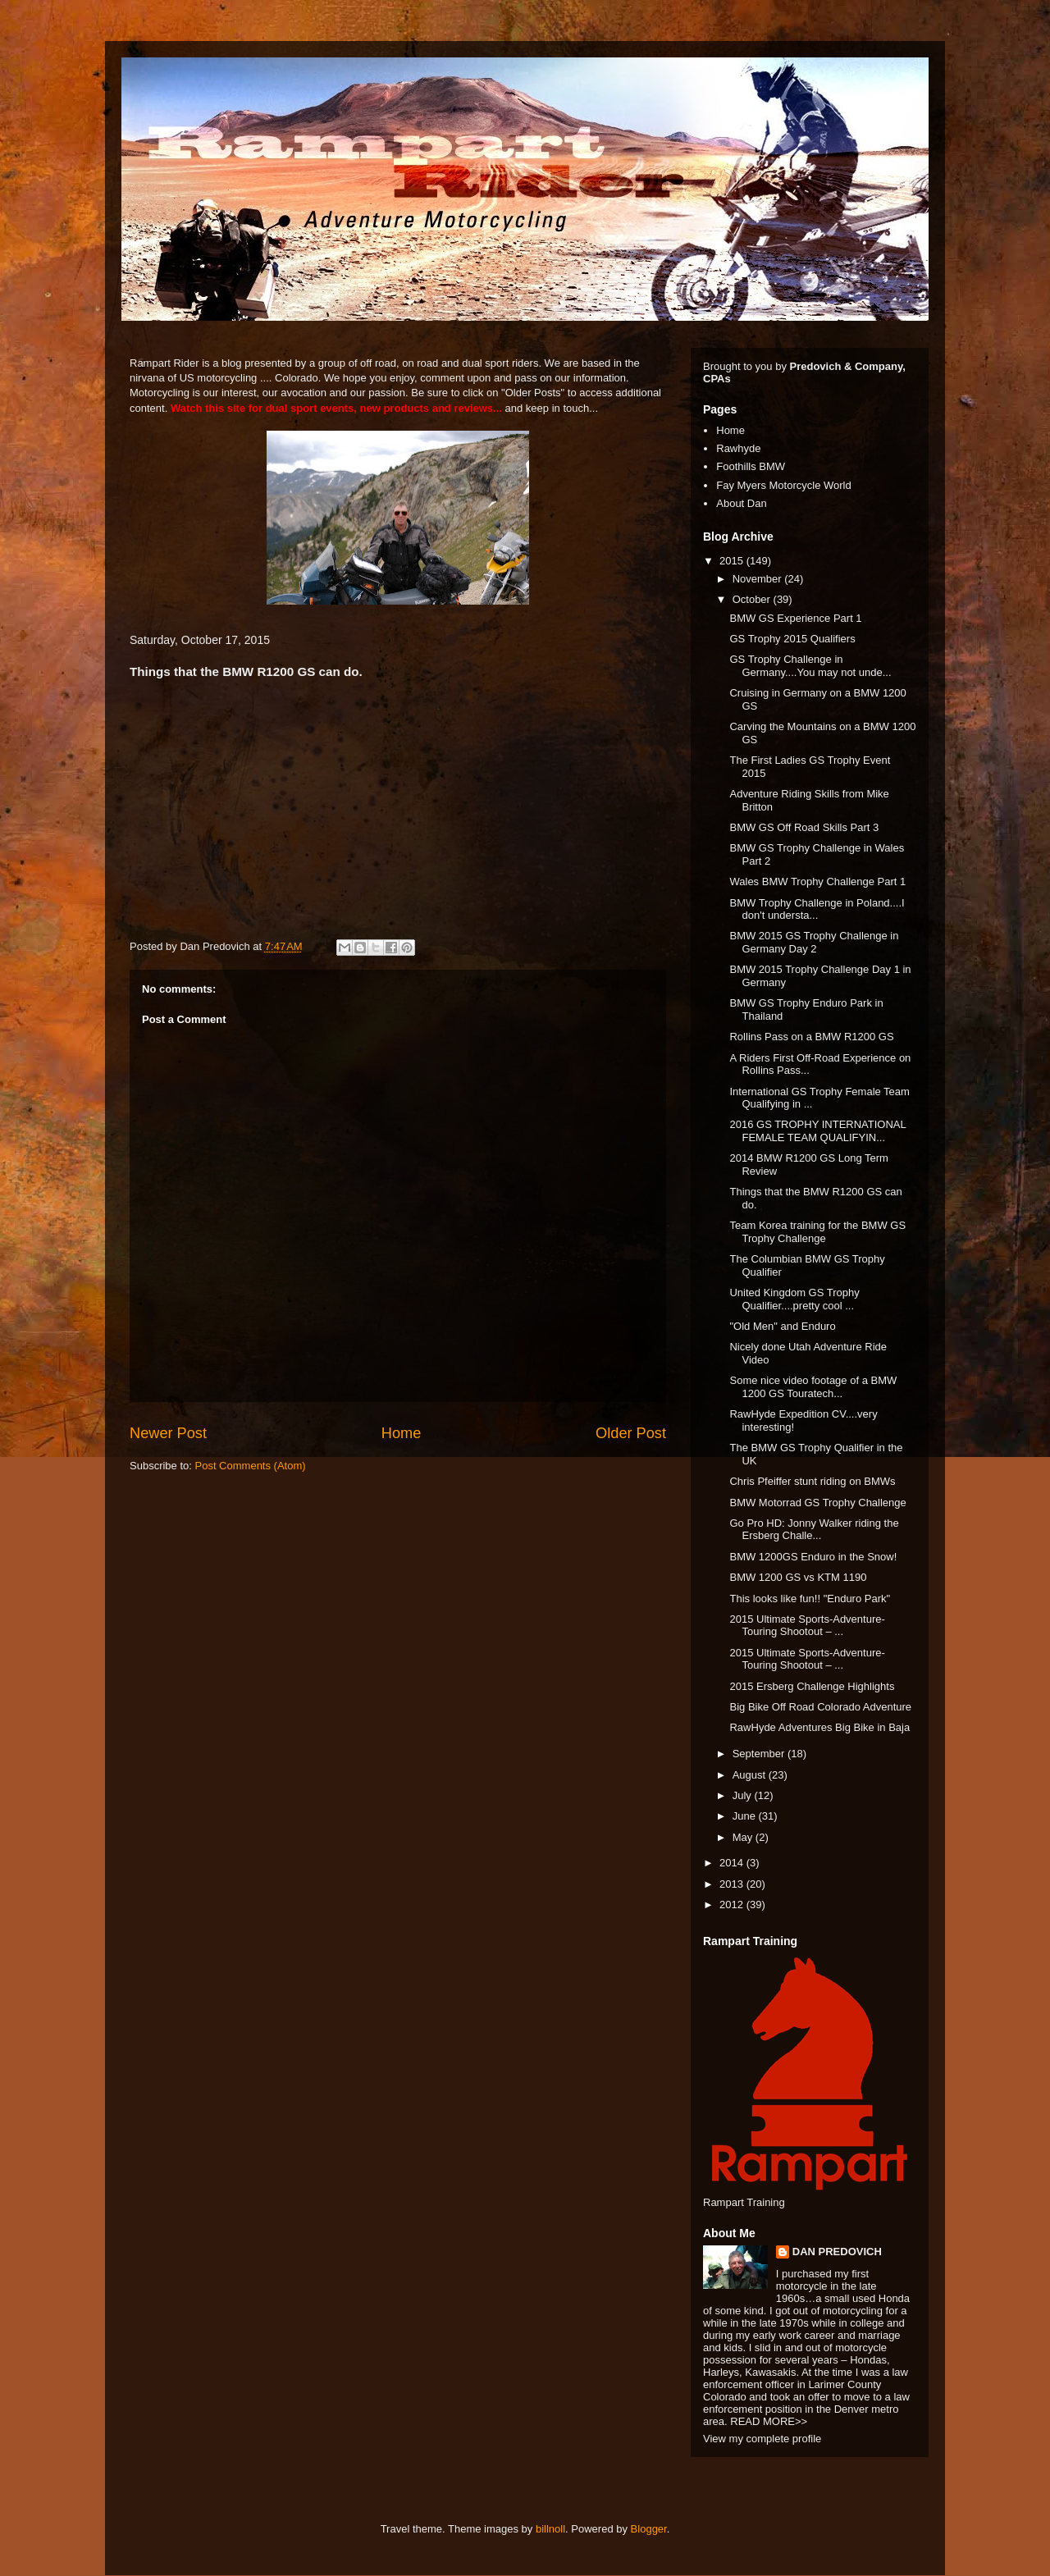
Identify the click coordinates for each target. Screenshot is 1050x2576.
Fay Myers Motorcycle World (783, 485)
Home (401, 1433)
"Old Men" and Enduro (782, 1326)
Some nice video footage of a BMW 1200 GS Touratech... (813, 1387)
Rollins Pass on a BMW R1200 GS (811, 1036)
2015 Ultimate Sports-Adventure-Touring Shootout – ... (806, 1625)
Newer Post (168, 1433)
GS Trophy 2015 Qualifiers (792, 639)
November (759, 579)
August (751, 1775)
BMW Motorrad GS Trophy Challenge (817, 1502)
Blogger (649, 2529)
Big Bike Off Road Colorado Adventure (820, 1707)
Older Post (631, 1433)
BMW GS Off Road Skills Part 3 (804, 827)
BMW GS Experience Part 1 (795, 618)
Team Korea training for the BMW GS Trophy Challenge (817, 1232)
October (753, 599)
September (760, 1753)
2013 (732, 1884)
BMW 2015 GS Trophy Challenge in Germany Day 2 (813, 942)
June (746, 1816)
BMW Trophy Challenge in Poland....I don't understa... (816, 909)
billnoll (550, 2529)
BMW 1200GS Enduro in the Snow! (813, 1557)
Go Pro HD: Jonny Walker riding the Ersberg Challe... (813, 1529)
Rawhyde (738, 448)
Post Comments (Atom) (250, 1465)
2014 (732, 1863)
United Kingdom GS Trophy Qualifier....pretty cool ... (794, 1299)
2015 (732, 561)
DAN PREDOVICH (837, 2251)
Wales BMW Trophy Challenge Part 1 (817, 881)
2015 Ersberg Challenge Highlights (811, 1686)
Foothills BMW (750, 466)
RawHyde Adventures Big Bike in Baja (819, 1727)
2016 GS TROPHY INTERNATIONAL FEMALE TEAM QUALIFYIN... (817, 1131)
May (744, 1837)
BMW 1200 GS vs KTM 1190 (797, 1577)
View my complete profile (762, 2438)
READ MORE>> (768, 2421)
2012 (732, 1904)
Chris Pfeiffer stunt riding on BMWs (812, 1481)
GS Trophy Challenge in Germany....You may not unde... (810, 665)
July (744, 1795)
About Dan (741, 503)
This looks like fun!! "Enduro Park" (809, 1598)
